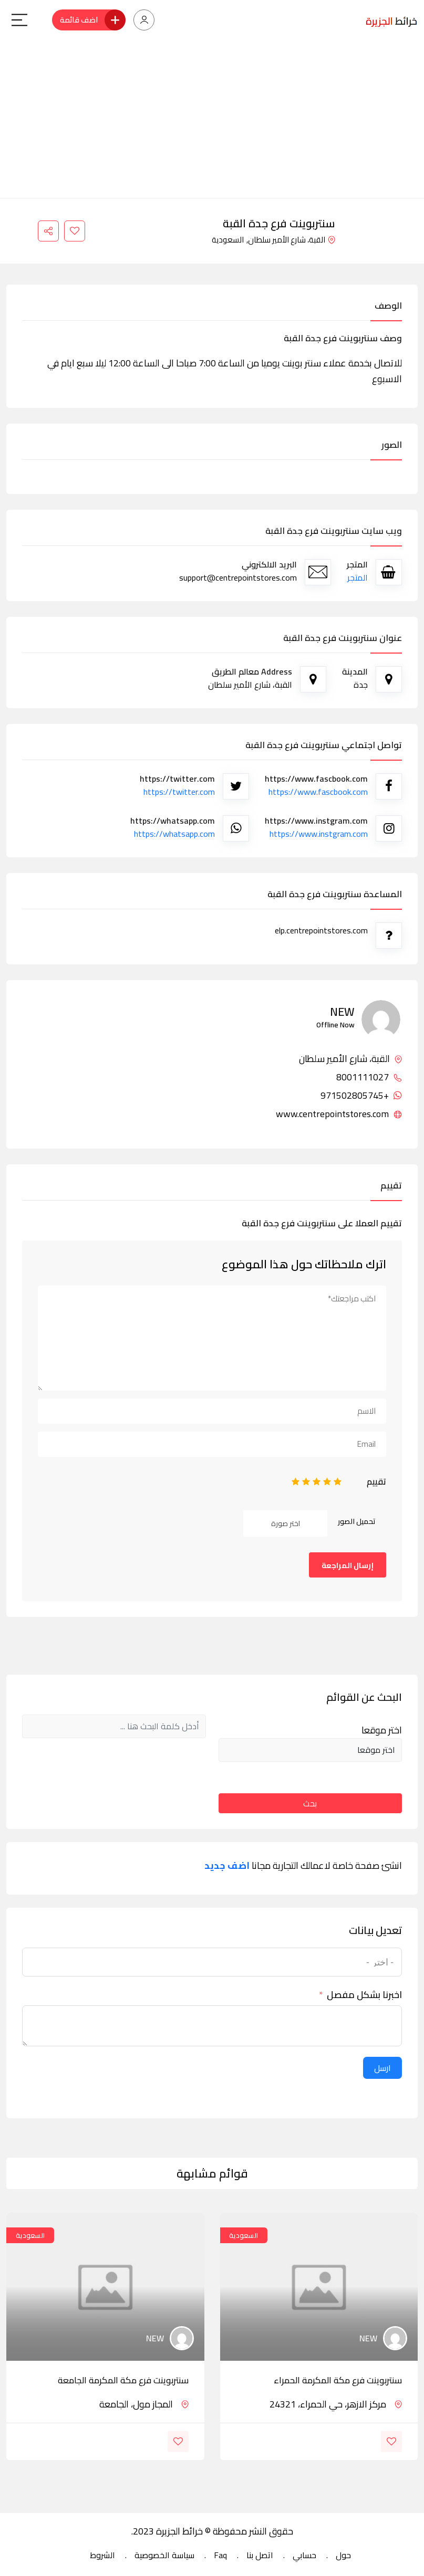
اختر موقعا (381, 1730)
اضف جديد (227, 1866)
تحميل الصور (357, 1521)
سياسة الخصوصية (164, 2555)
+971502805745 (361, 1095)
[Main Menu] (19, 20)
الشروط (102, 2555)
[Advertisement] (212, 119)
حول (343, 2555)
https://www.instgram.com (319, 834)
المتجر (357, 577)
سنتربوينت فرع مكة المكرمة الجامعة (123, 2380)
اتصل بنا (259, 2555)
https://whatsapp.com (174, 834)
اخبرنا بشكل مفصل (364, 1995)
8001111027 (369, 1077)
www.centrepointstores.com (339, 1114)
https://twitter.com (179, 792)
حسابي (304, 2555)
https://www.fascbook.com (318, 792)
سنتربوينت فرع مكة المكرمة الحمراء (338, 2380)
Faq (220, 2555)
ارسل (382, 2068)
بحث (310, 1803)
